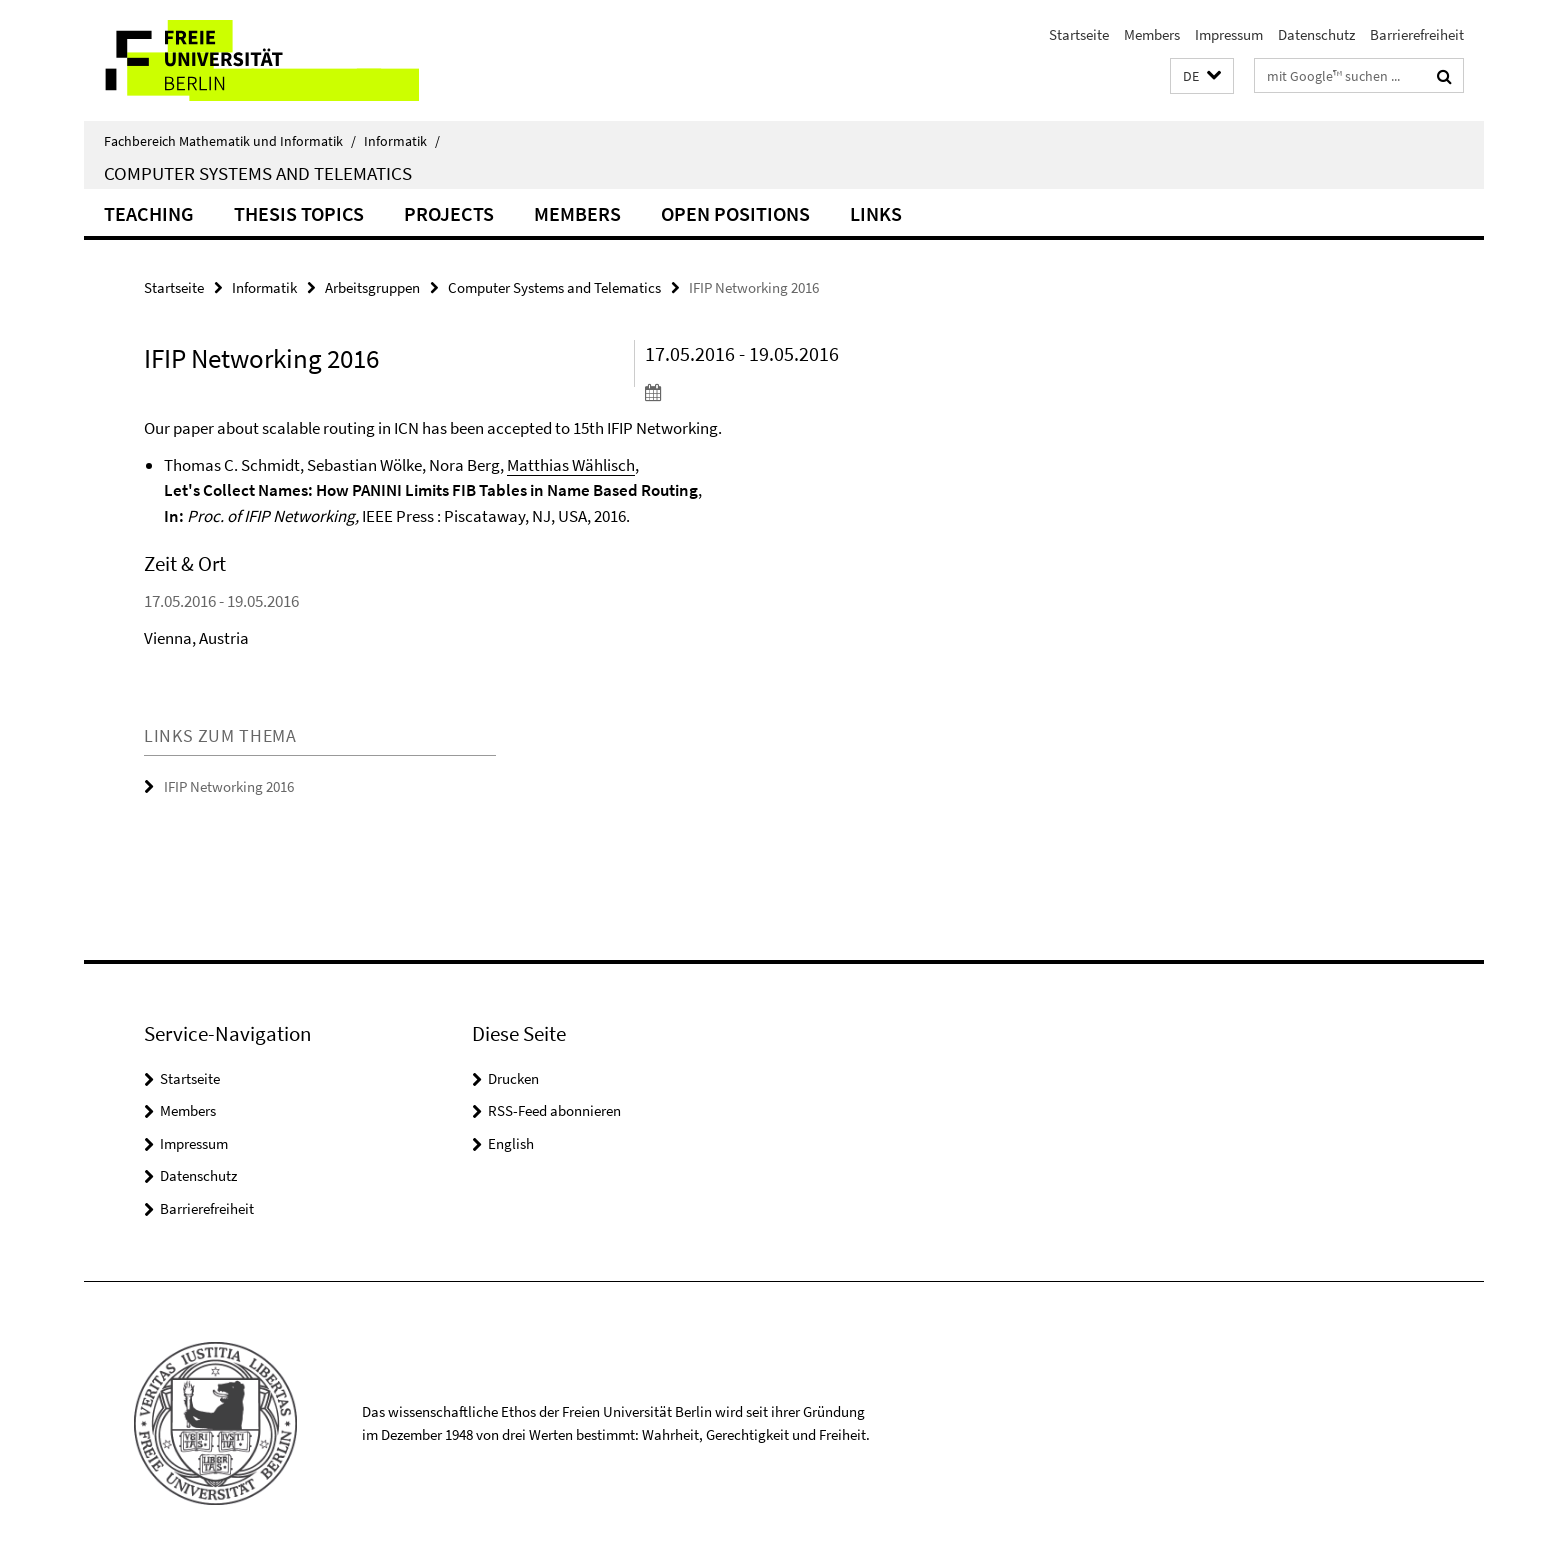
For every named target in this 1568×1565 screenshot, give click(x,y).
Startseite (1079, 34)
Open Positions (735, 213)
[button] (1202, 76)
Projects (449, 213)
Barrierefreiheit (1417, 34)
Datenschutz (1316, 34)
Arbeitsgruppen (372, 287)
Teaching (149, 213)
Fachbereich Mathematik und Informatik (230, 141)
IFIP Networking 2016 (229, 786)
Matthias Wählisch (571, 465)
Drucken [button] (513, 1078)
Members (1152, 34)
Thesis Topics (299, 213)
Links (876, 213)
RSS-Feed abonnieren (554, 1110)
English (511, 1143)
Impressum (1229, 34)
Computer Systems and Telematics (258, 173)
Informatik (402, 141)
